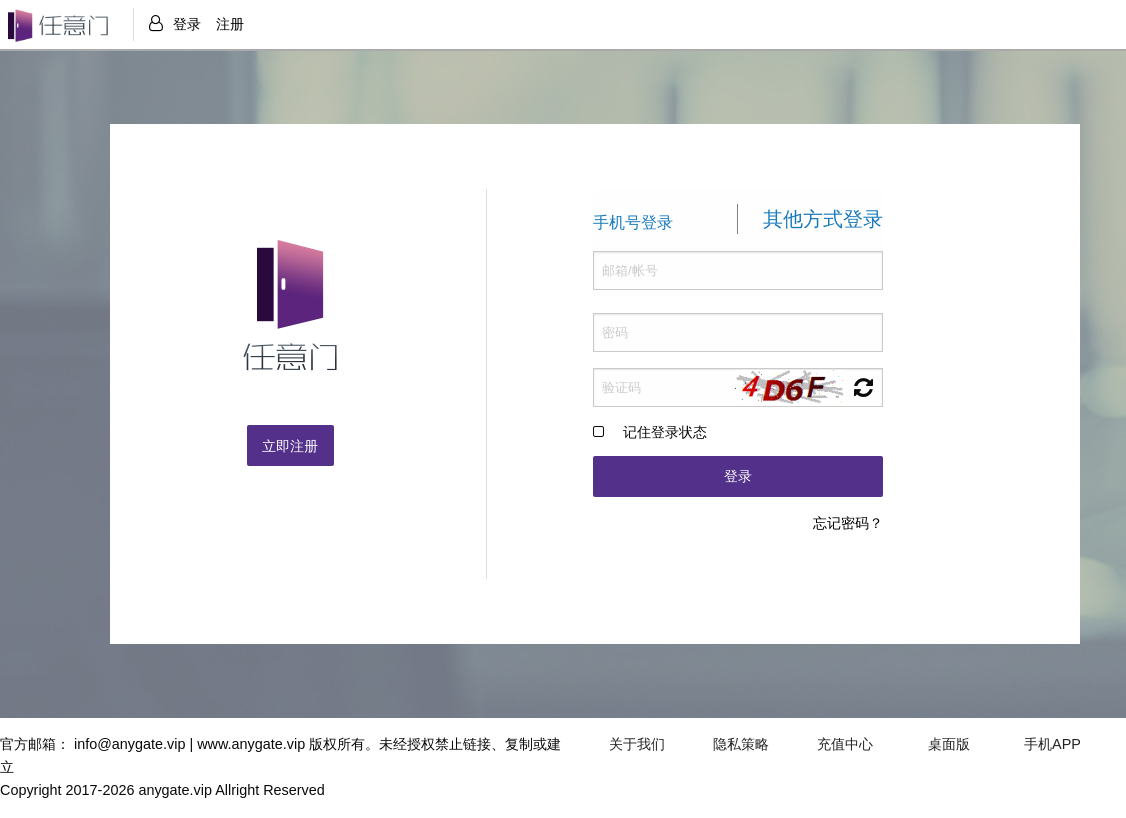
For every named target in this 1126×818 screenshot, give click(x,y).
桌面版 (949, 744)
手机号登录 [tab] (633, 223)
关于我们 (637, 744)
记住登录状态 (665, 433)
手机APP (1052, 744)
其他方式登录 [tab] (823, 220)
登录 (187, 24)
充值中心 (845, 744)
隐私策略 (741, 744)
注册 (230, 24)
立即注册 (290, 446)
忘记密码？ (848, 523)
